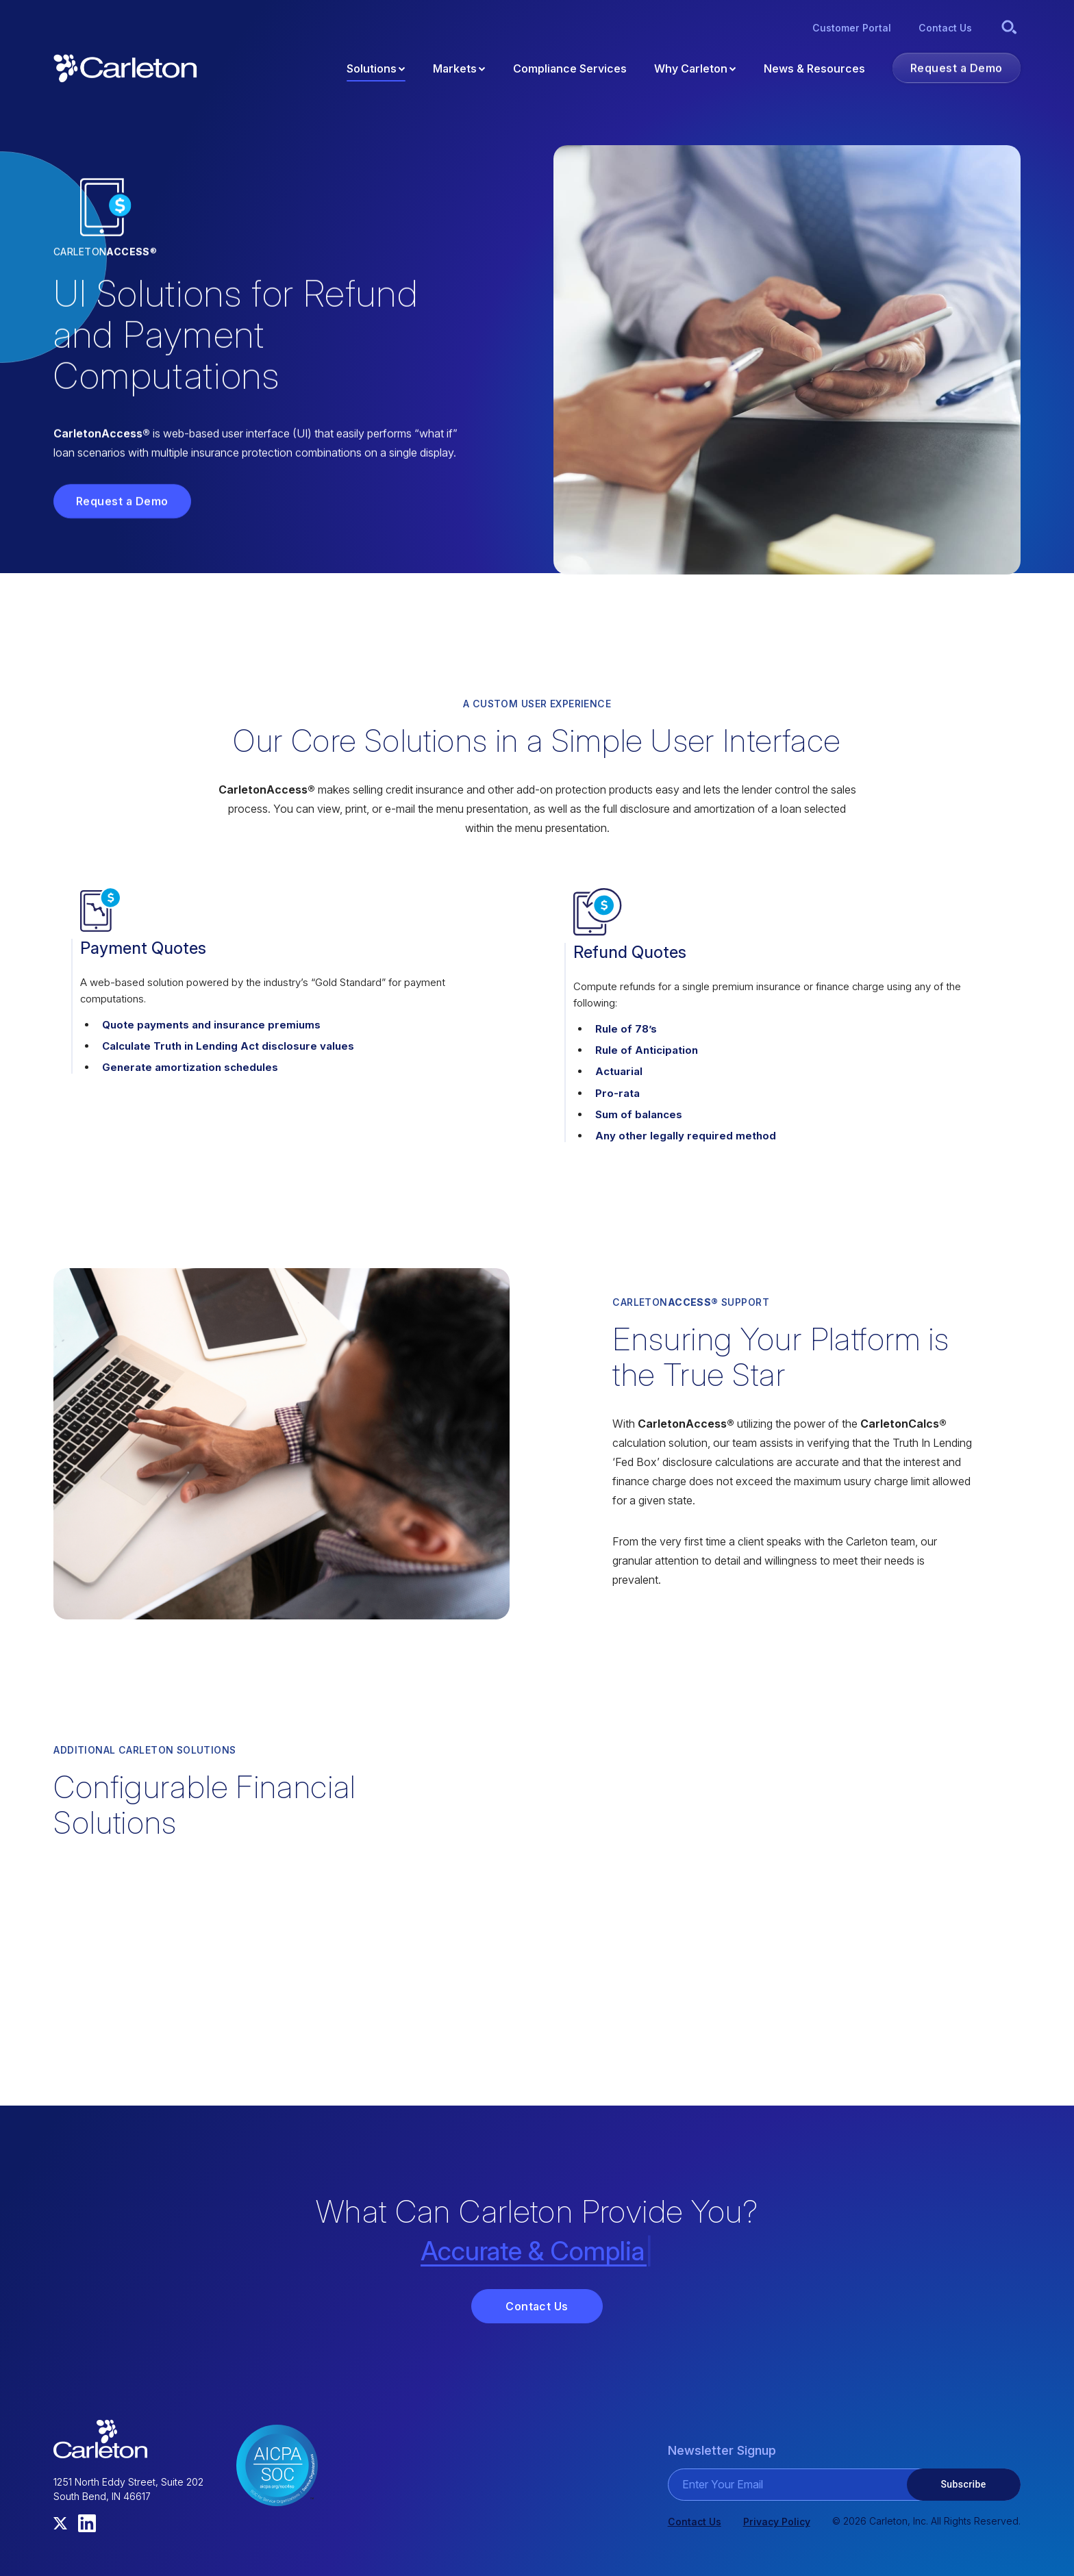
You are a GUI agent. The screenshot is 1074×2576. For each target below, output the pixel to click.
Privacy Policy (776, 2521)
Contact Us (537, 2306)
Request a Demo (122, 501)
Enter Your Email (722, 2484)
